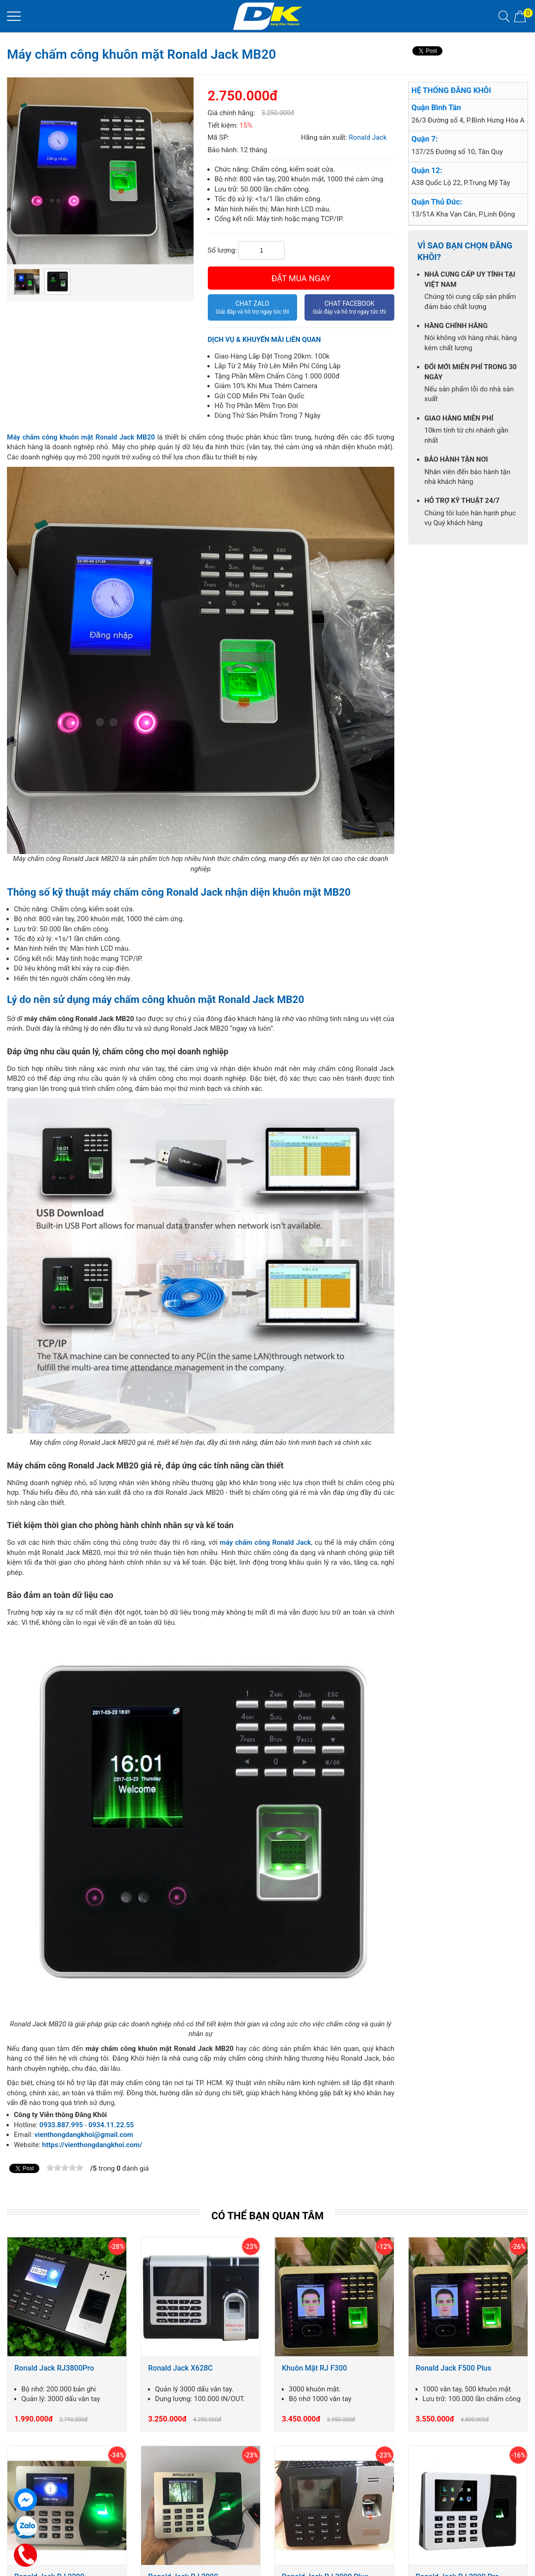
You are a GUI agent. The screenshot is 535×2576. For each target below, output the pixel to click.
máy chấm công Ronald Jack (265, 1542)
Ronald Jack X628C (180, 2368)
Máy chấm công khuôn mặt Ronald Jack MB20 (81, 437)
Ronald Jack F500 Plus (453, 2368)
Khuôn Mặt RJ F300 (314, 2368)
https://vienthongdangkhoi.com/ (92, 2145)
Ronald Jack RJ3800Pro (54, 2368)
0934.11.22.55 (111, 2125)
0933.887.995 (61, 2125)
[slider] (64, 2167)
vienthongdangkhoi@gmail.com (84, 2134)
